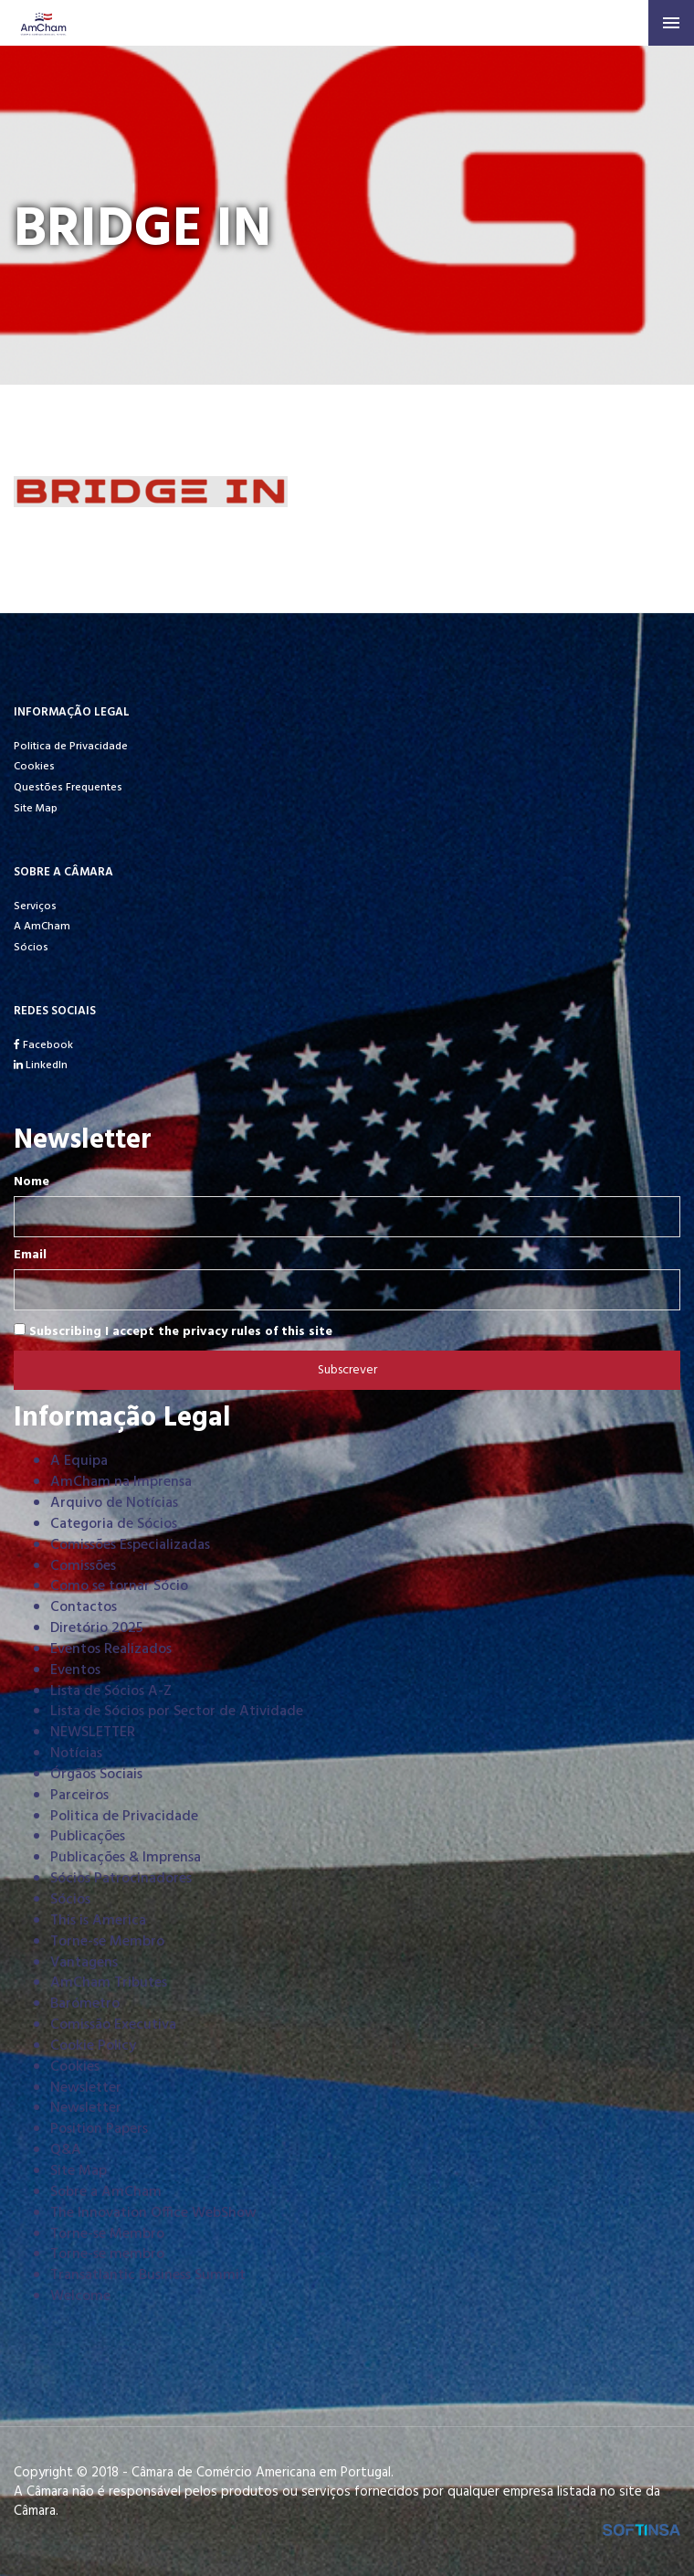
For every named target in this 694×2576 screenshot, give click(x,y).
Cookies (34, 767)
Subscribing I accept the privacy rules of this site (173, 1331)
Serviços (35, 906)
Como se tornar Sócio (119, 1586)
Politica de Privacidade (71, 746)
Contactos (83, 1607)
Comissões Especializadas (130, 1545)
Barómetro (85, 2004)
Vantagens (84, 1963)
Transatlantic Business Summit (148, 2275)
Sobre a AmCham (106, 2192)
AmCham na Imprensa (121, 1482)
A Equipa (79, 1461)
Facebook (43, 1045)
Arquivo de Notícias (114, 1503)
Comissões (83, 1566)
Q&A (65, 2150)
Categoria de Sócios (113, 1524)
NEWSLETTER (92, 1732)
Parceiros (79, 1795)
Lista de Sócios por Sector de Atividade (176, 1711)
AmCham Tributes (108, 1983)
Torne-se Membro (107, 1942)
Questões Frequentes (68, 788)
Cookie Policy (93, 2046)
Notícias (76, 1753)
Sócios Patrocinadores (121, 1879)
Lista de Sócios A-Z (111, 1691)
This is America (98, 1921)
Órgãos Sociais (96, 1774)
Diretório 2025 (96, 1628)
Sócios (31, 947)
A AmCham (42, 926)
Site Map (36, 809)
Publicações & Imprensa (125, 1858)
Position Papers (99, 2129)
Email (30, 1255)
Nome (31, 1182)
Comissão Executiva (113, 2025)
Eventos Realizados (111, 1649)
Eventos (75, 1670)
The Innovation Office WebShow (153, 2213)
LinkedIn (41, 1065)
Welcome (80, 2296)
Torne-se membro (107, 2254)
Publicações (87, 1837)
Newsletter (85, 2088)
